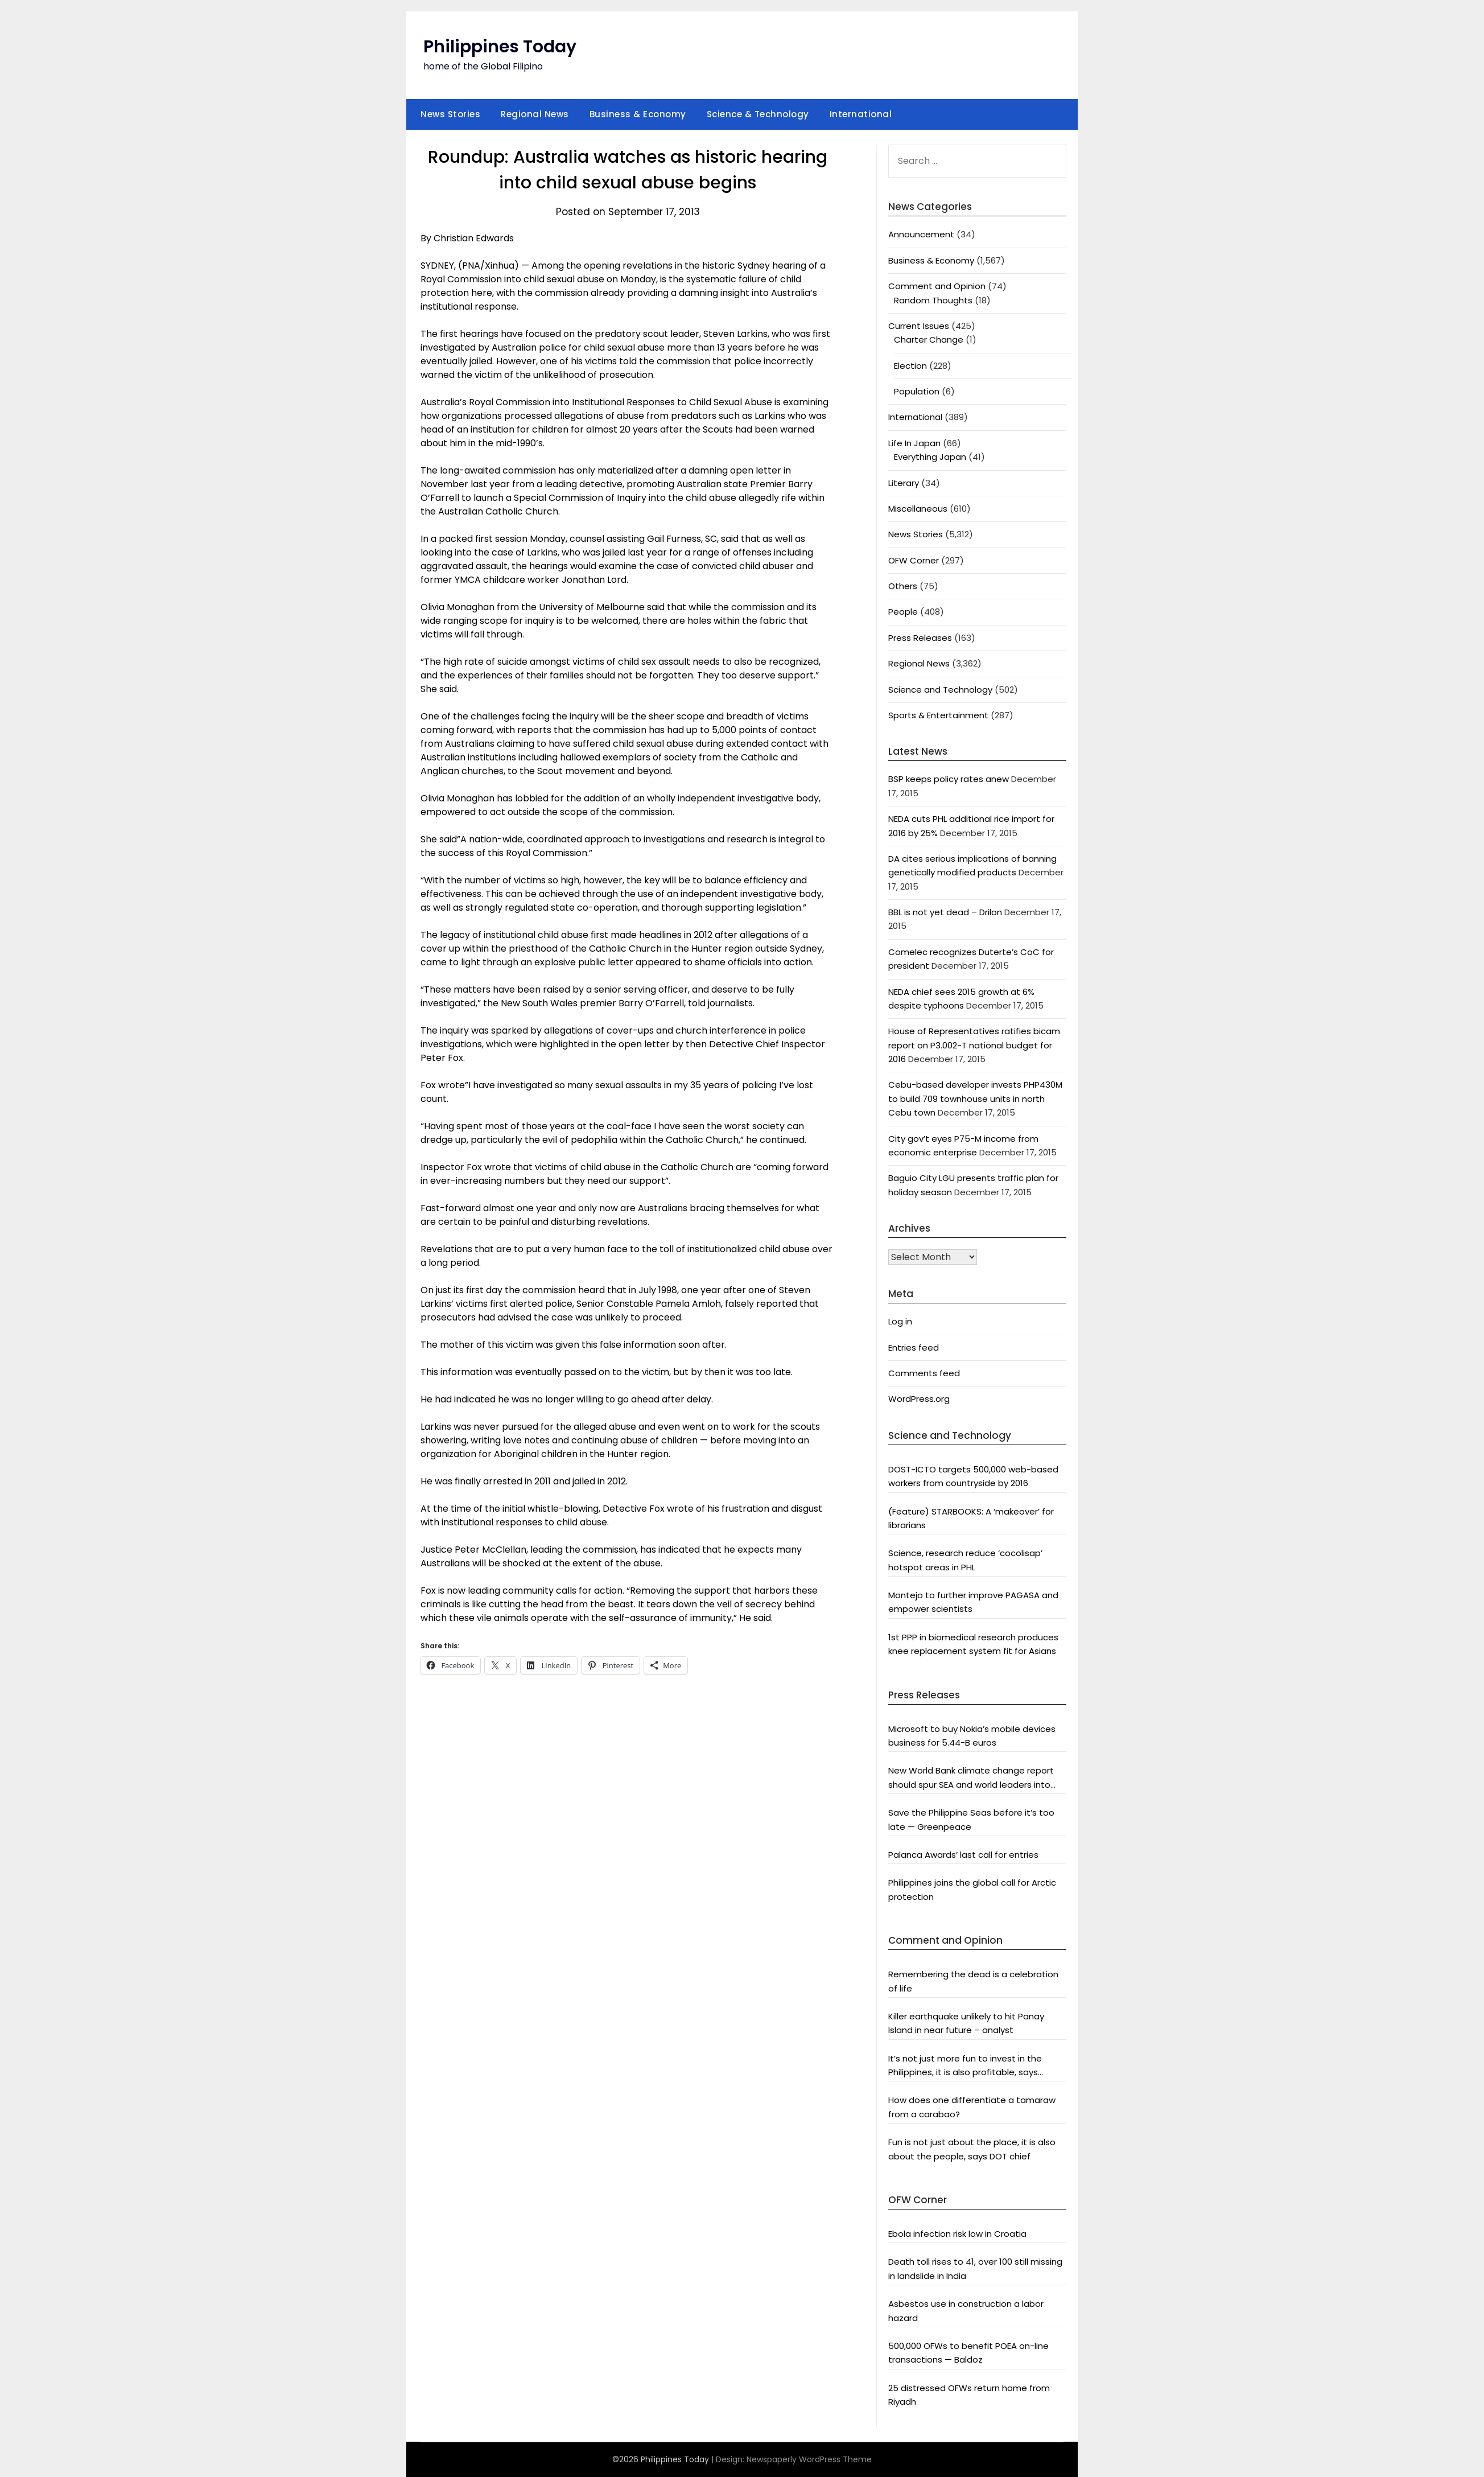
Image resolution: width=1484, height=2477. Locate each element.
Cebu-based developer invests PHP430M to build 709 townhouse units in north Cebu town (975, 1098)
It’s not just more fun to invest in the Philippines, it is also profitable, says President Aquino (965, 2066)
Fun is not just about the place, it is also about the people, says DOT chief (972, 2149)
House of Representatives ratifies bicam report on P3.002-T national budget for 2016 (974, 1045)
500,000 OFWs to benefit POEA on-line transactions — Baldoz (968, 2352)
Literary (903, 483)
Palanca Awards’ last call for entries (963, 1855)
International (861, 114)
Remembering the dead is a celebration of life (973, 1981)
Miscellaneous (917, 509)
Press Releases (920, 638)
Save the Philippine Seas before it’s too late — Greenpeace (971, 1819)
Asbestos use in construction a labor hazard (966, 2310)
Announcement (921, 234)
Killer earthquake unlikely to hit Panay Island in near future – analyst (966, 2023)
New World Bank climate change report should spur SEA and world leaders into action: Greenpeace (971, 1778)
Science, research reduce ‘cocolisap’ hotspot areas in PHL (965, 1560)
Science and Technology (940, 690)
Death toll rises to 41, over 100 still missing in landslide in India (975, 2268)
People (903, 612)
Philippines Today (499, 47)
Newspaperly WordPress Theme (809, 2459)
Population (916, 391)
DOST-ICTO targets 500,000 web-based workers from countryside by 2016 (973, 1476)
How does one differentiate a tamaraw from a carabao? (972, 2107)
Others (902, 586)
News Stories (450, 114)
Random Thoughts (933, 300)
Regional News (535, 114)
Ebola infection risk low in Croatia (957, 2234)
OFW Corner (913, 560)
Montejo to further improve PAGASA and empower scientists (973, 1602)
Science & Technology (758, 114)
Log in (900, 1321)
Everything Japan (930, 457)
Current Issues (918, 326)
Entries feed (913, 1347)
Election (910, 366)
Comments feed (924, 1373)
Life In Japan (914, 443)
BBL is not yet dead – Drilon (945, 912)
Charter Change (928, 339)
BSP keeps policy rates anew (948, 779)
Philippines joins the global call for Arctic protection (972, 1889)
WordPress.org (919, 1399)
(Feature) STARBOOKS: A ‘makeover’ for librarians (971, 1518)
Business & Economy (638, 114)
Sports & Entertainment (938, 715)
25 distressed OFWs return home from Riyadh (969, 2395)
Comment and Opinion (937, 286)
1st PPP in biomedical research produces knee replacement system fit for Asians (973, 1644)
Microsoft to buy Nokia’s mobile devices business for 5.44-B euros (972, 1735)
